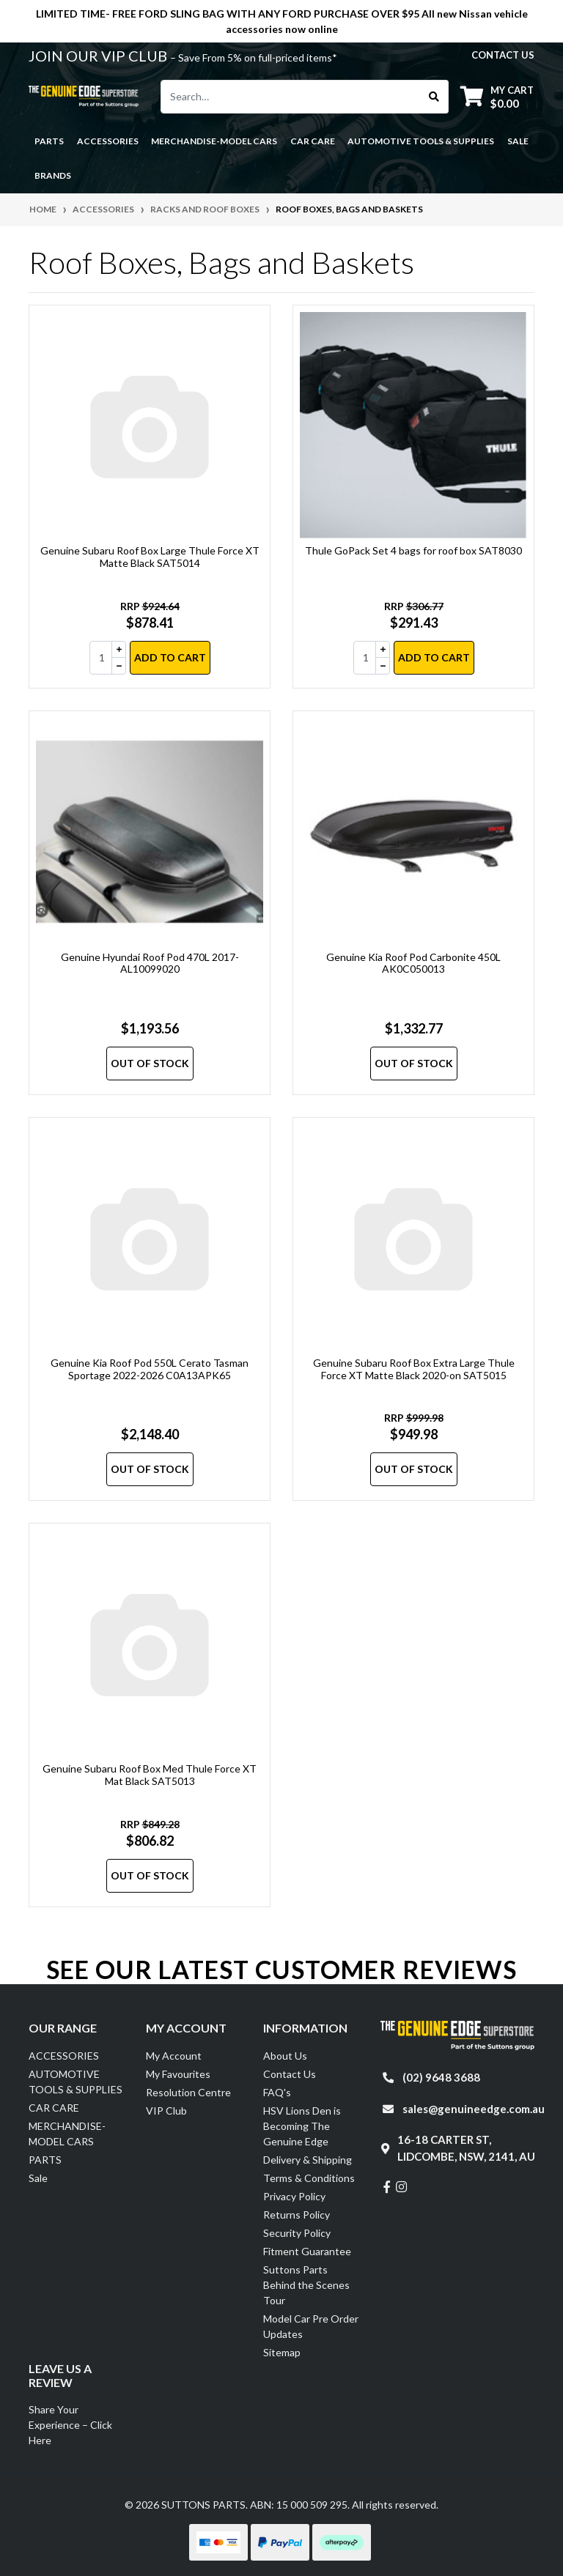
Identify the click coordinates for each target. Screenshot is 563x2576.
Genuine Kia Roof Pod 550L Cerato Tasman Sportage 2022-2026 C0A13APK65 (150, 1368)
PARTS (45, 2159)
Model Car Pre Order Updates (310, 2326)
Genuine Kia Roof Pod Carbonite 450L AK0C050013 (413, 963)
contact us (502, 55)
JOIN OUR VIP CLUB (99, 55)
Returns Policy (296, 2214)
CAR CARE (54, 2107)
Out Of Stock (150, 1063)
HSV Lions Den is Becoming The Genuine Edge (302, 2126)
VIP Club (166, 2110)
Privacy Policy (294, 2196)
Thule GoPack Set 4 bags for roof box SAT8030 (413, 550)
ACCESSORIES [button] (108, 141)
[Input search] (291, 97)
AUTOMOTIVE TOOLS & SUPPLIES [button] (420, 141)
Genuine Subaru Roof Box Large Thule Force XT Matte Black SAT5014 (150, 556)
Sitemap (282, 2352)
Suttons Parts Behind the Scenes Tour (306, 2284)
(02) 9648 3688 (441, 2077)
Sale (518, 141)
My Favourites (178, 2074)
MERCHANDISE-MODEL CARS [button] (214, 141)
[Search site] (434, 97)
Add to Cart (170, 657)
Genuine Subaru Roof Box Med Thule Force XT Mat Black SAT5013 (150, 1774)
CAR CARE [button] (312, 141)
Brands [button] (52, 175)
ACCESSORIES (64, 2055)
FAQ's (277, 2092)
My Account (174, 2055)
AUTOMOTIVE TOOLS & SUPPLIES (75, 2082)
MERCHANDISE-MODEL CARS (67, 2134)
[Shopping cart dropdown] (497, 96)
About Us (285, 2055)
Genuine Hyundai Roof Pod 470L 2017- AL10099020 (150, 963)
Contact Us (289, 2074)
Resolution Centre (188, 2092)
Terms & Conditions (309, 2178)
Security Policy (297, 2233)
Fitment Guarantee (307, 2251)
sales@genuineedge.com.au (473, 2108)
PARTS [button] (49, 141)
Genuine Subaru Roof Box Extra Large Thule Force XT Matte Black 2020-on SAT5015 (414, 1368)
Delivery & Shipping (307, 2159)
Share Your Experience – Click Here (70, 2424)
